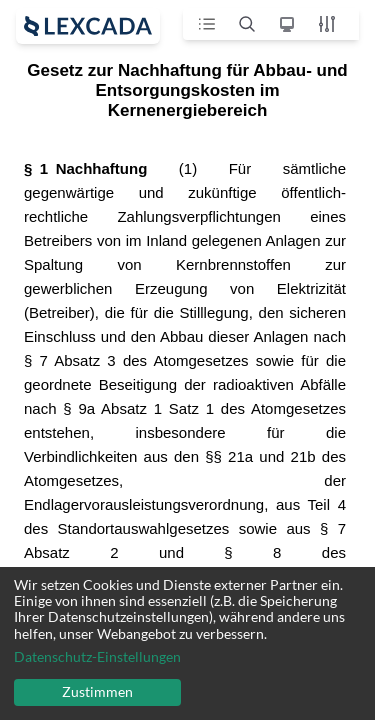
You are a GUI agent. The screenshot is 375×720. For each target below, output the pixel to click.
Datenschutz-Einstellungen (97, 657)
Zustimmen (97, 691)
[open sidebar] (88, 26)
